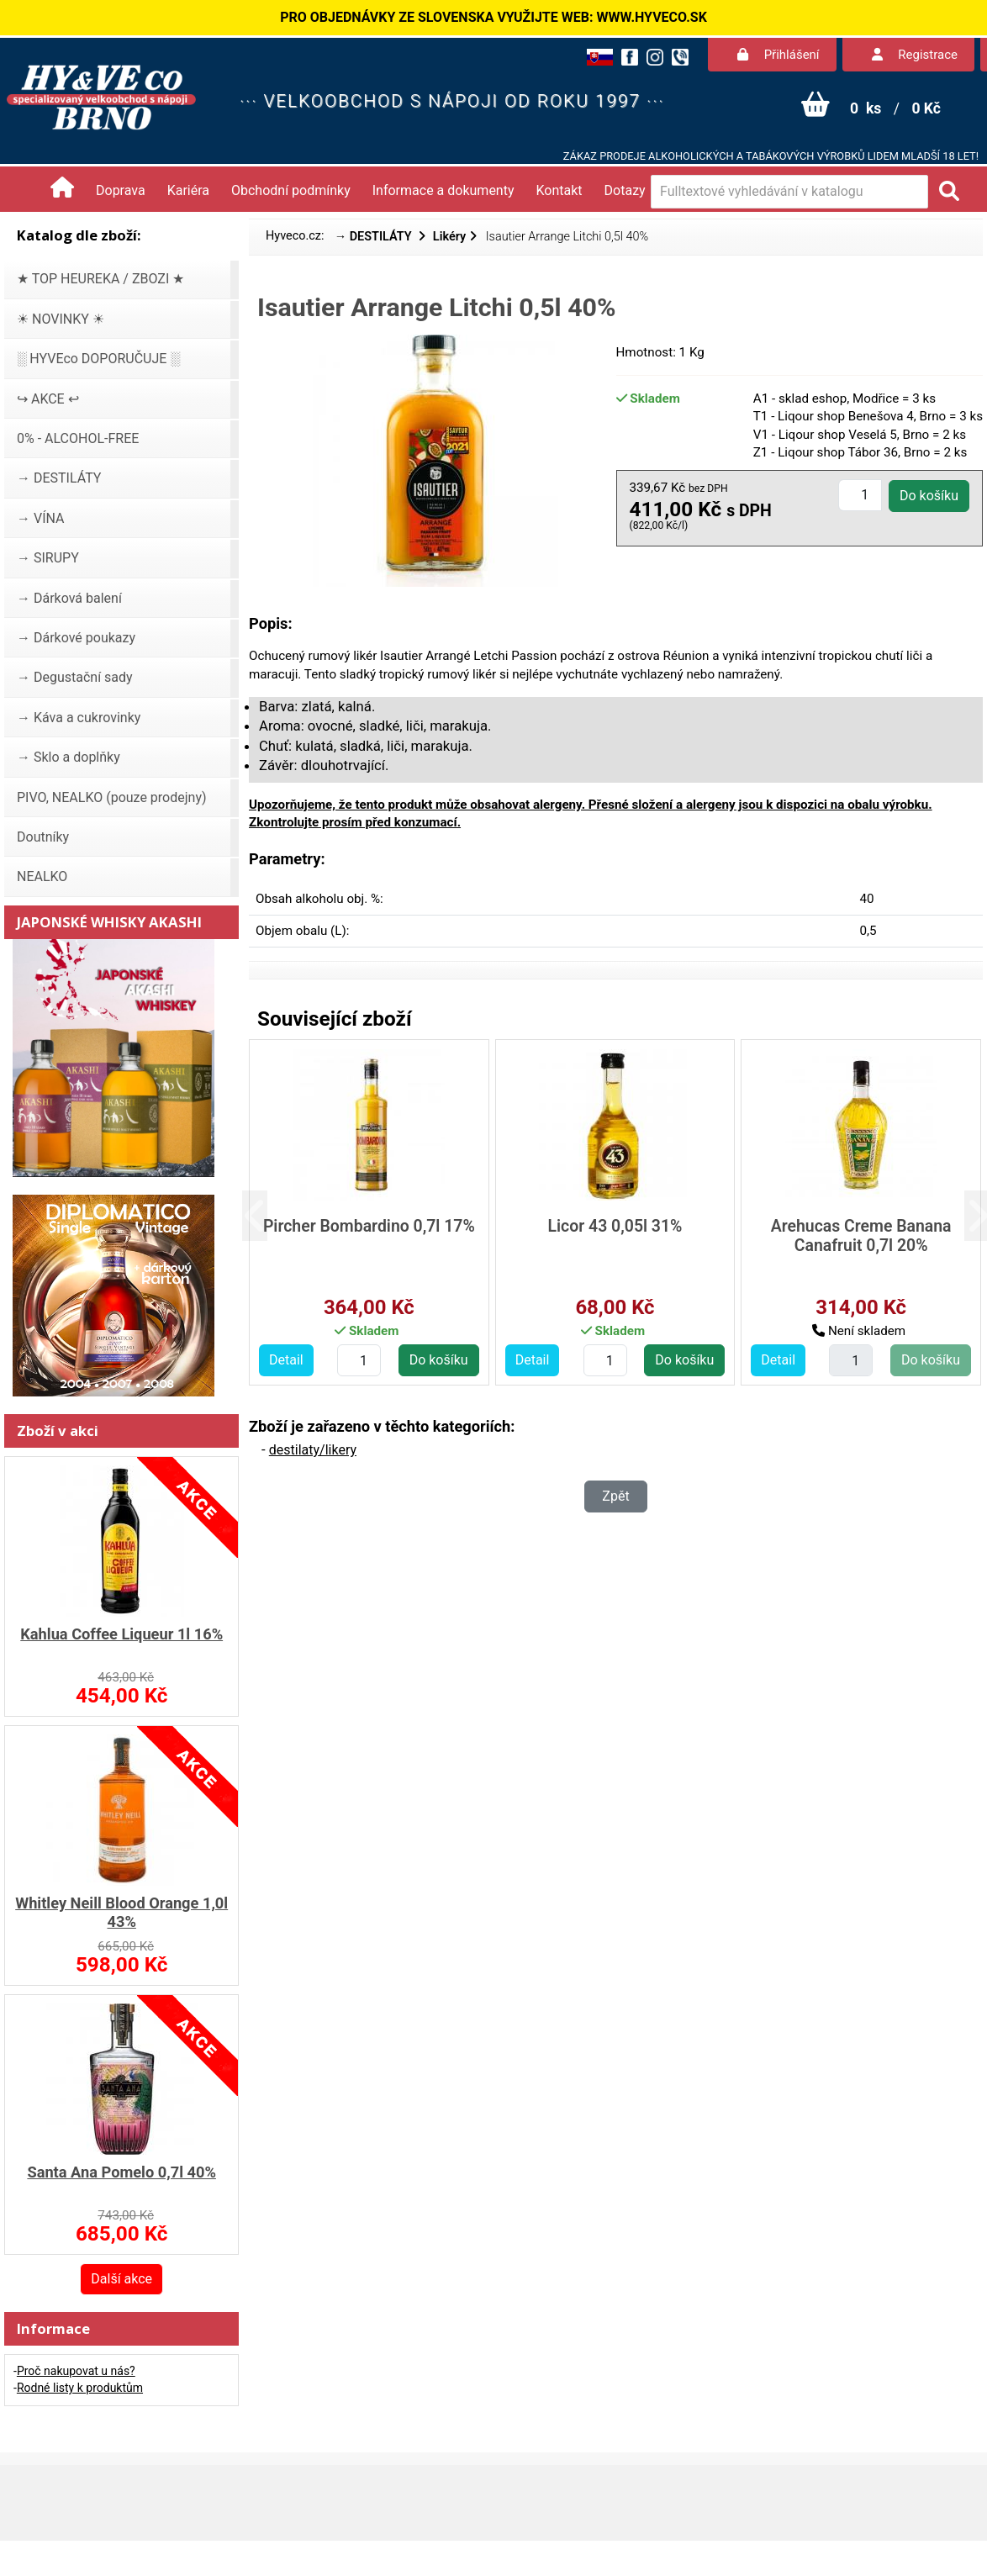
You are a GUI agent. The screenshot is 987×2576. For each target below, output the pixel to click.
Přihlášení (778, 54)
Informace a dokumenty (443, 190)
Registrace (915, 54)
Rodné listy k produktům (80, 2387)
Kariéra (188, 190)
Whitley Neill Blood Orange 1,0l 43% (121, 1912)
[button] (267, 1216)
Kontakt (559, 190)
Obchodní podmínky (291, 190)
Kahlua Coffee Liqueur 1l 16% (121, 1634)
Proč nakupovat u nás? (76, 2371)
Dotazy (625, 190)
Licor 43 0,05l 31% (615, 1226)
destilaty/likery (312, 1450)
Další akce (121, 2279)
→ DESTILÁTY (375, 237)
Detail (286, 1360)
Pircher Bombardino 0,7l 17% (369, 1226)
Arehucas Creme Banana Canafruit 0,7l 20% (861, 1236)
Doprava (120, 190)
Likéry (449, 237)
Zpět (615, 1496)
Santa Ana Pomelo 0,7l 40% (121, 2172)
